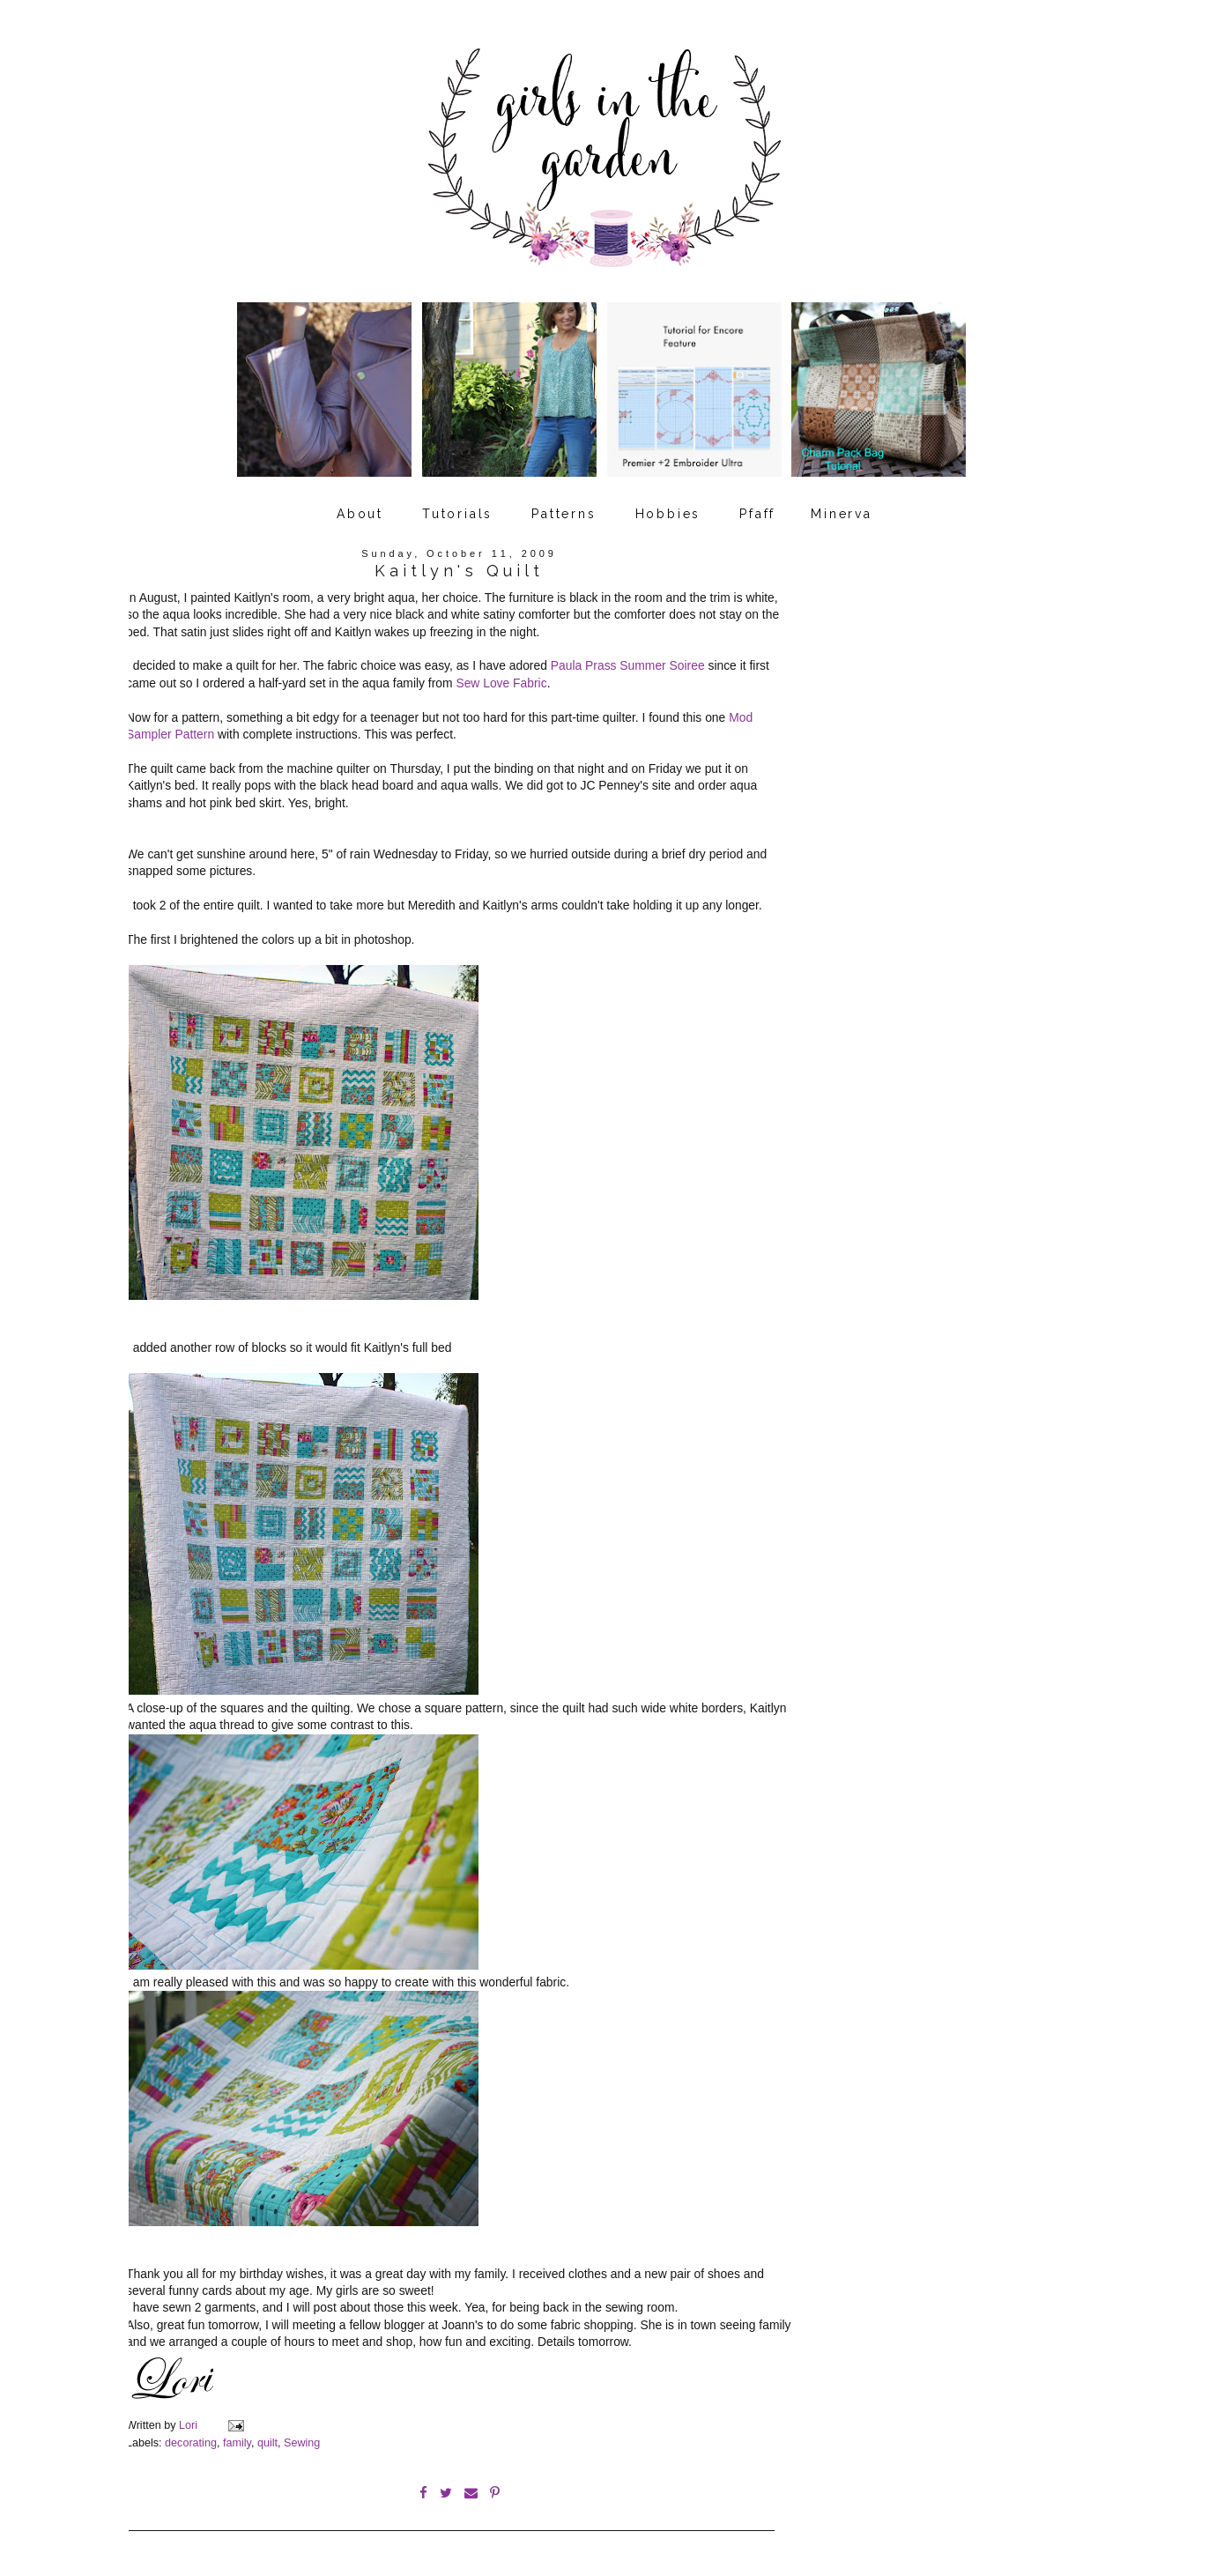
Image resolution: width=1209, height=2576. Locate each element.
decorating (191, 2443)
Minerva (841, 514)
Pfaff (757, 514)
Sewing (302, 2443)
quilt (267, 2443)
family (237, 2443)
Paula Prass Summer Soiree (628, 665)
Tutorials (457, 514)
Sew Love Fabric (501, 683)
